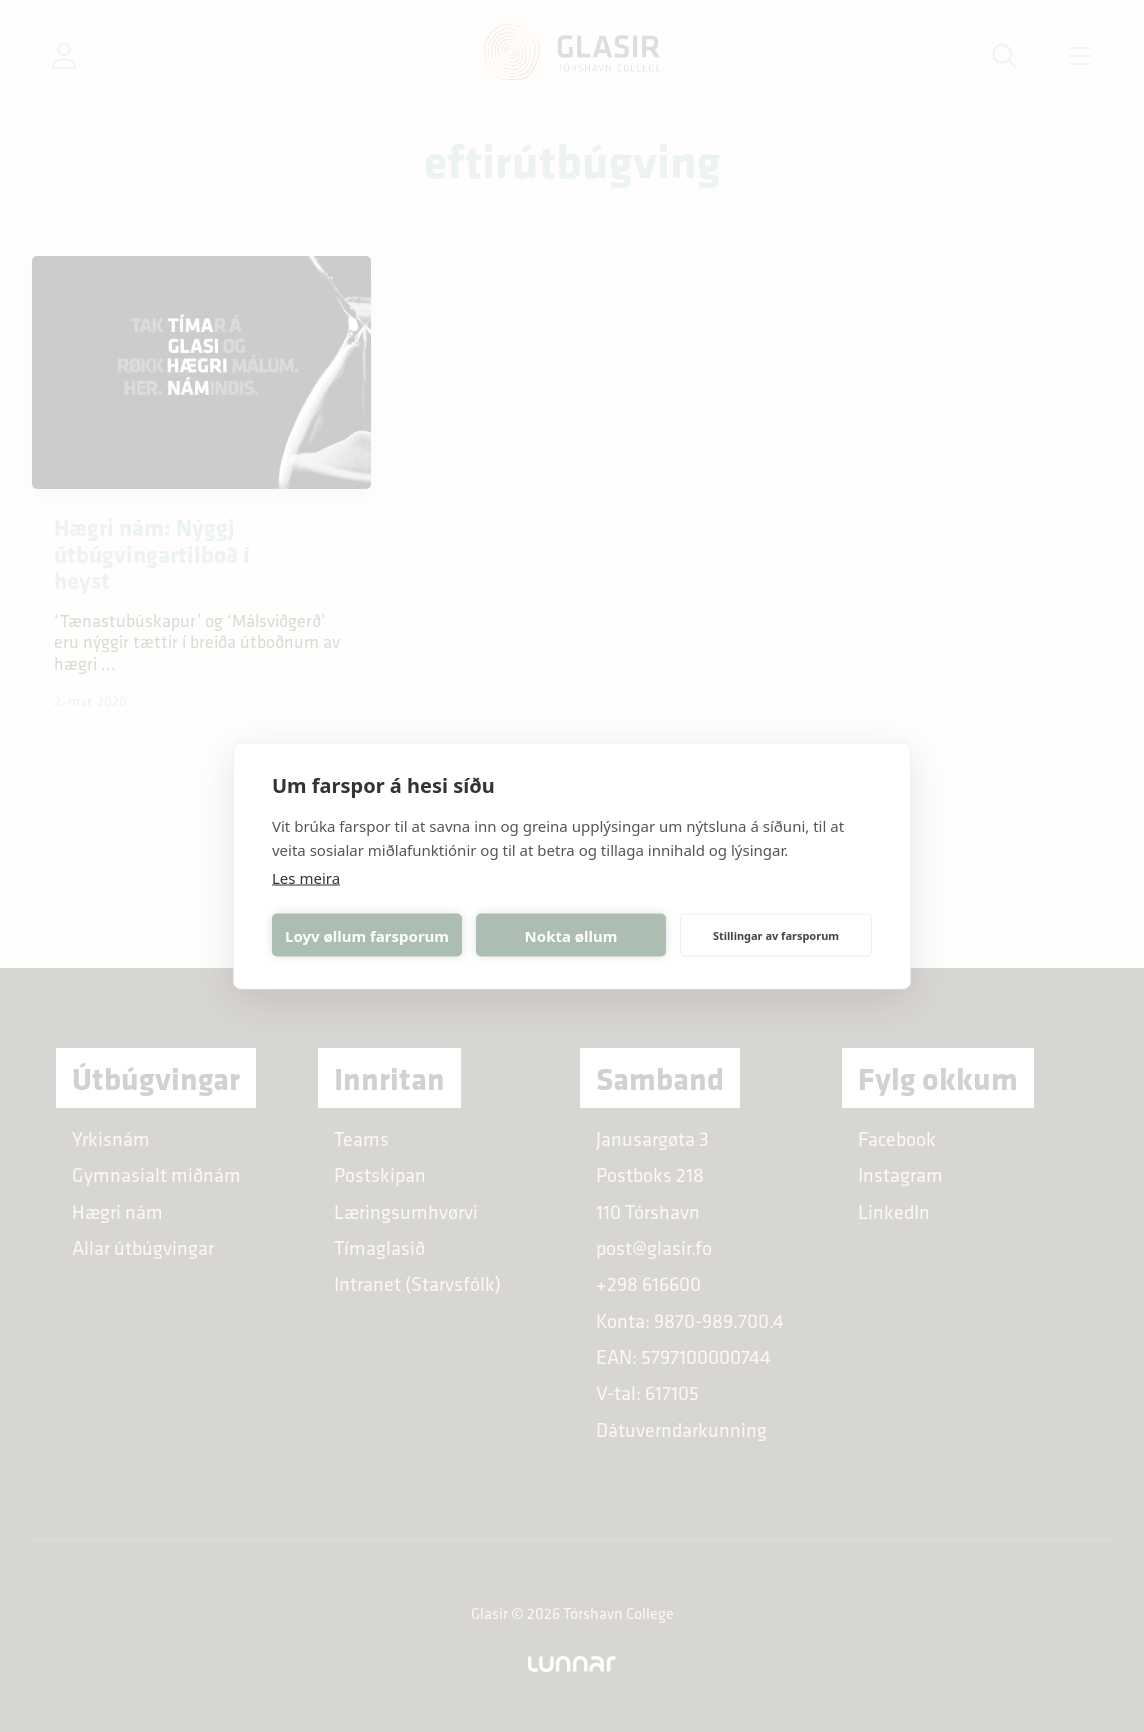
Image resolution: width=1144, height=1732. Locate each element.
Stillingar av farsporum (776, 934)
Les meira (306, 878)
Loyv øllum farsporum (367, 935)
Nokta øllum (571, 935)
